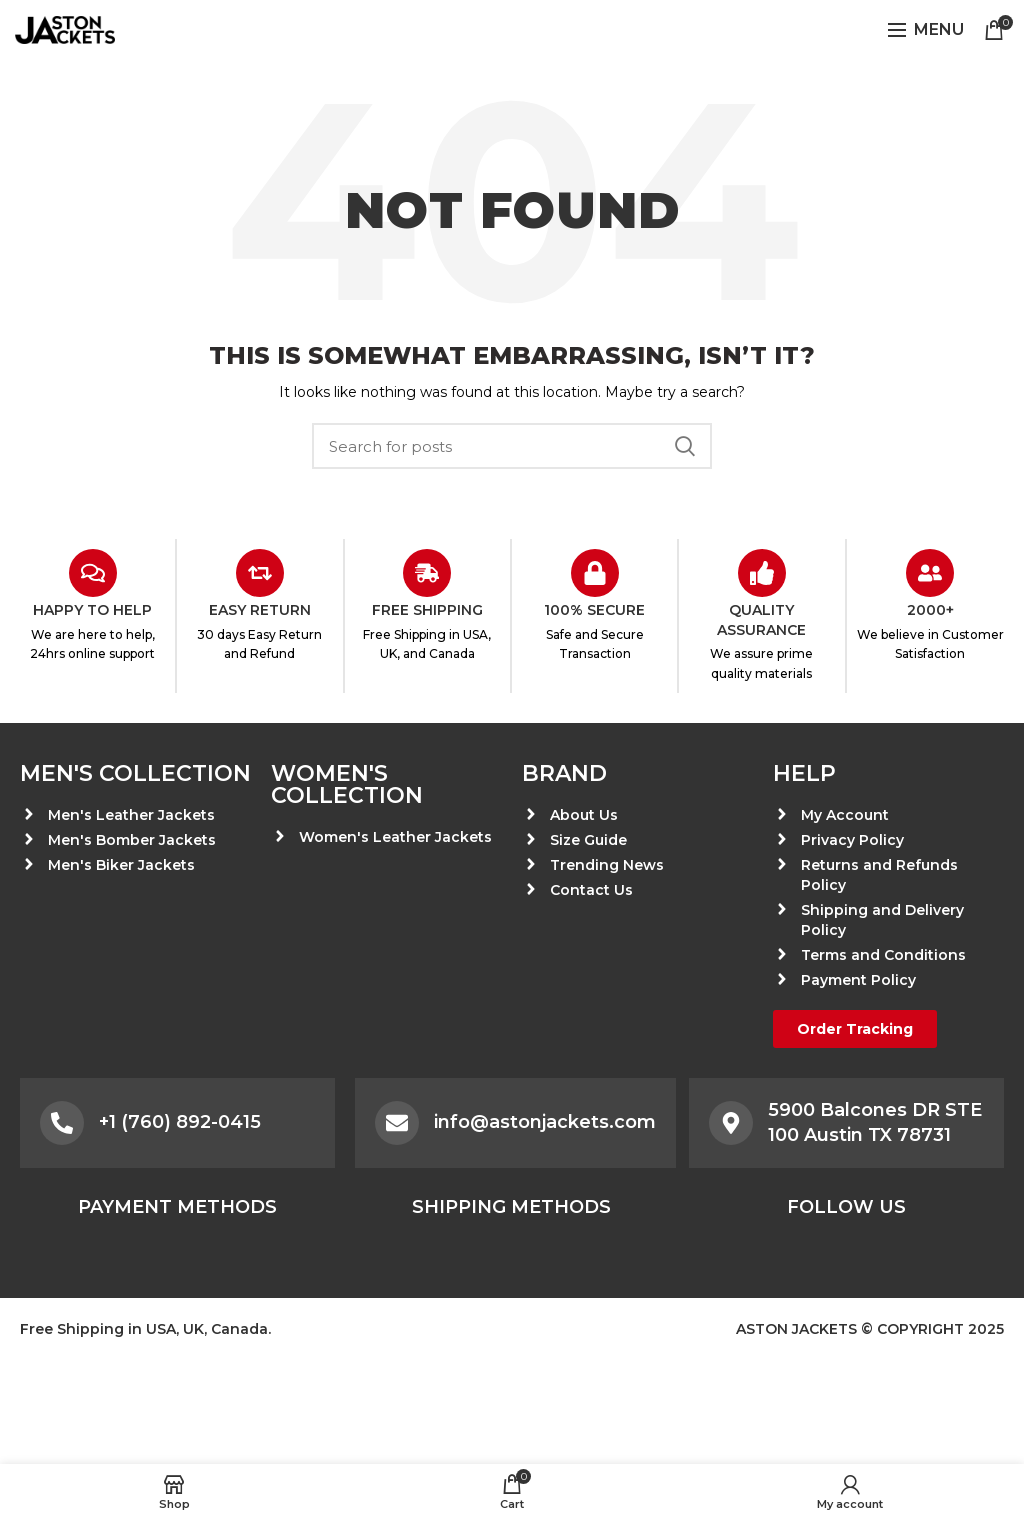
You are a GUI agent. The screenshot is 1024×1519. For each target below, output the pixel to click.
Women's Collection (347, 784)
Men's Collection (135, 773)
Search (685, 446)
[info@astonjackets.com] (397, 1123)
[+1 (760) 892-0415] (62, 1123)
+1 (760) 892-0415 (180, 1122)
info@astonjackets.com (545, 1122)
